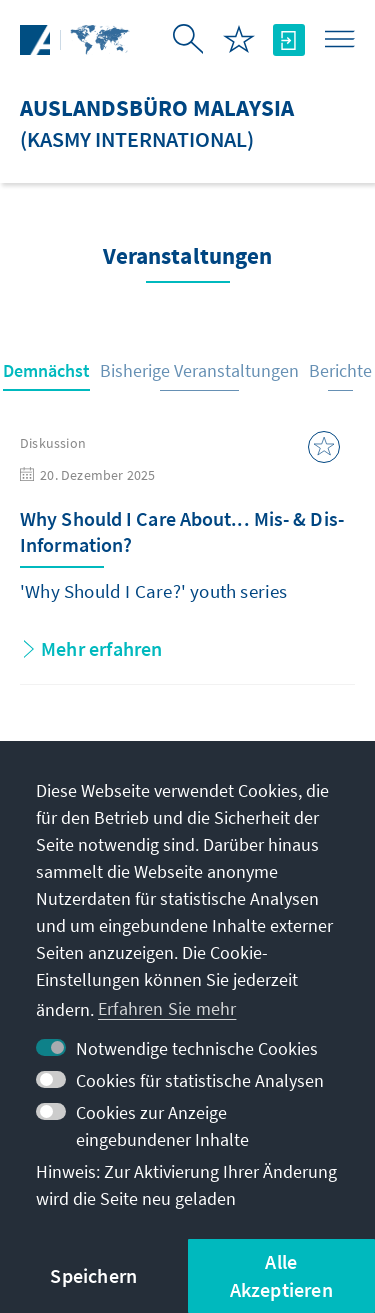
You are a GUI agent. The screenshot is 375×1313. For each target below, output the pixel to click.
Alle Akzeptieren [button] (281, 1275)
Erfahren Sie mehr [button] (167, 1008)
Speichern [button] (93, 1275)
